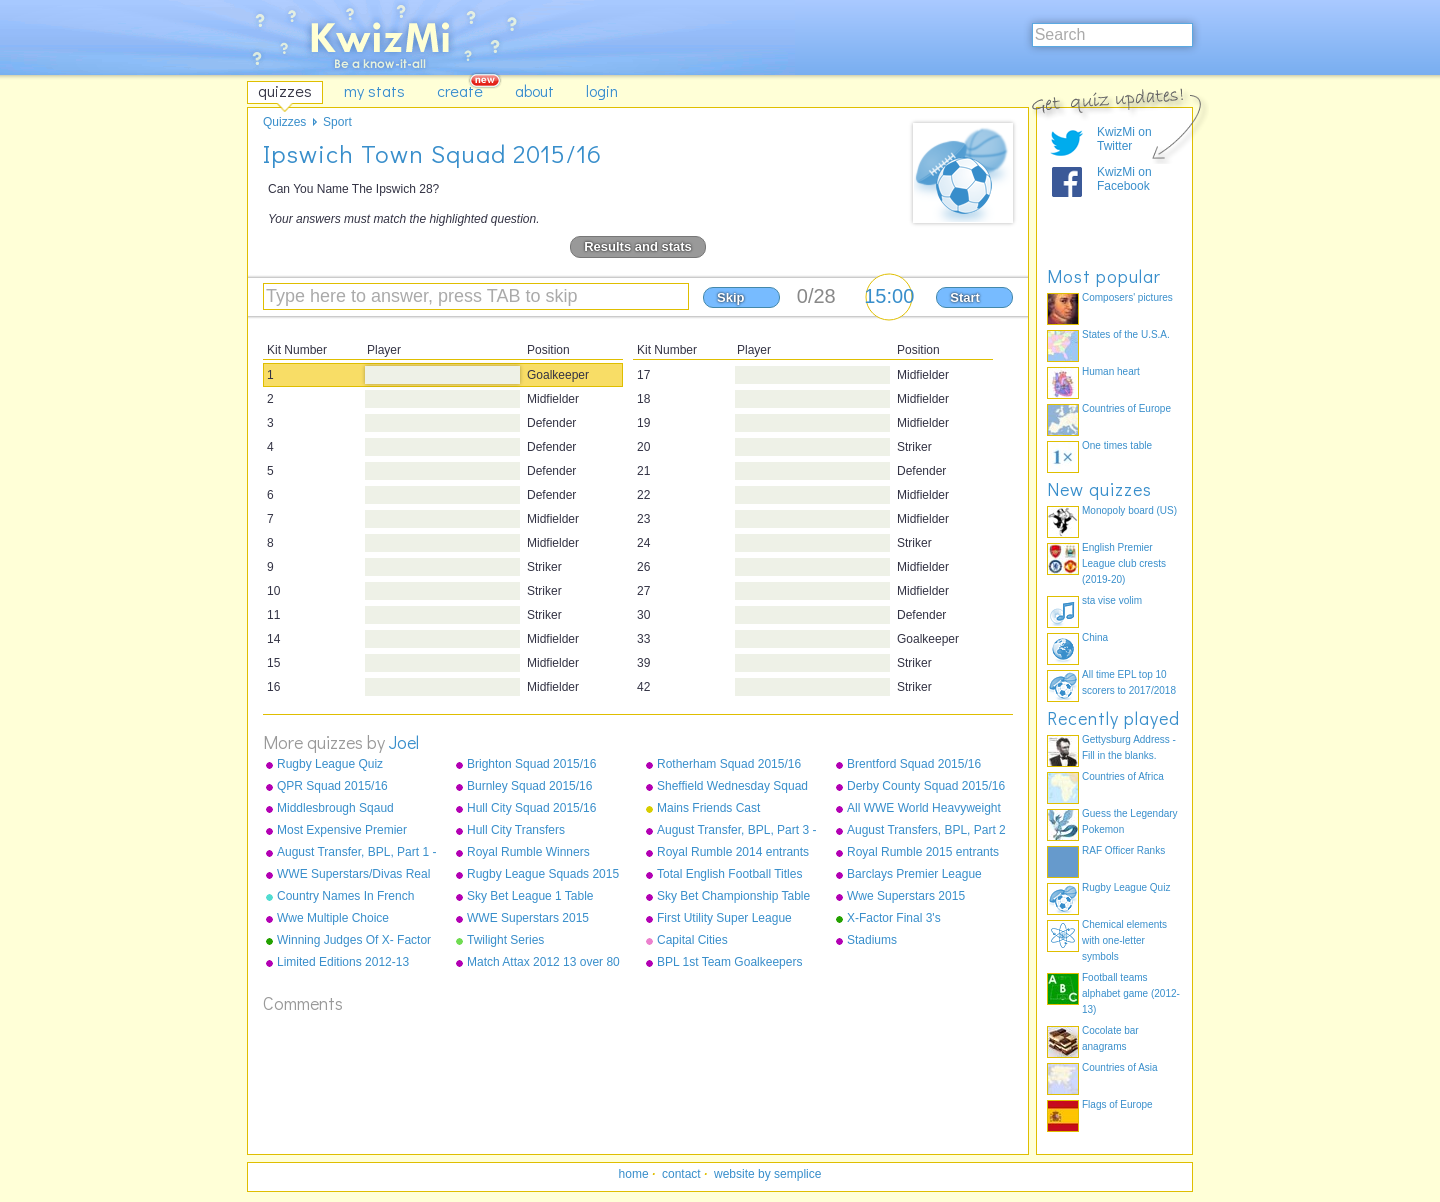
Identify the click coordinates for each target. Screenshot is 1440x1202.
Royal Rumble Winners (528, 852)
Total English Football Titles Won (729, 875)
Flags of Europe (1117, 1104)
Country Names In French (345, 896)
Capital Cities (692, 940)
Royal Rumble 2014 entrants (733, 852)
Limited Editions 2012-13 (343, 962)
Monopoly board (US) (1129, 510)
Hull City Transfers (516, 830)
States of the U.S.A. (1126, 334)
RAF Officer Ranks (1123, 850)
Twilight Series (505, 940)
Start (965, 297)
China (1095, 637)
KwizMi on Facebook (1124, 179)
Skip (730, 297)
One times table (1117, 445)
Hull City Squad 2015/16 (531, 808)
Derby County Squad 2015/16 (926, 786)
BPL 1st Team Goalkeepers (729, 962)
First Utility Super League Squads (724, 919)
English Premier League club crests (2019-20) (1124, 563)
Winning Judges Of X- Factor (354, 940)
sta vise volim (1112, 600)
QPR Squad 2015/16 (332, 786)
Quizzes (284, 122)
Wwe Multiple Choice (333, 918)
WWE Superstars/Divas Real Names (353, 875)
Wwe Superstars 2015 (906, 896)
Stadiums (872, 940)
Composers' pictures (1127, 297)
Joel (404, 742)
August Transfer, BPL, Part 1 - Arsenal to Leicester (356, 853)
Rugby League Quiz (330, 764)
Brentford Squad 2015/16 (914, 764)
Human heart (1111, 371)
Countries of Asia (1120, 1067)
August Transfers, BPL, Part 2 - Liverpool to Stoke (926, 831)
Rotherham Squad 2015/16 (729, 764)
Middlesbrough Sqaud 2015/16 (335, 809)
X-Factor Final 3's (894, 918)
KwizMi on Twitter (1124, 139)
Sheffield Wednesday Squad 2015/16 (732, 787)
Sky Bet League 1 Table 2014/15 (530, 897)
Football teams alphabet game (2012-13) (1131, 993)
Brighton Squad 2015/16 (531, 764)
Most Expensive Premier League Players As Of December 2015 (342, 831)
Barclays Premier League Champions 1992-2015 (914, 875)
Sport (337, 122)
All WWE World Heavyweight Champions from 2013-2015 (924, 809)
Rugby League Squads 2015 (543, 874)
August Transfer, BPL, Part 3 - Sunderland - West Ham (736, 831)
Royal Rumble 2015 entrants (923, 852)
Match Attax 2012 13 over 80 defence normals (543, 963)
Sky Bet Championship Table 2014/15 (733, 897)
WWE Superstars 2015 (528, 918)
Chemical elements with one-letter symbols (1124, 940)
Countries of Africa (1123, 776)
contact (681, 1174)
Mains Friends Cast (708, 808)
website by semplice (767, 1174)
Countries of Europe (1126, 408)
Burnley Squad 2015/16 (529, 786)
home (634, 1174)
